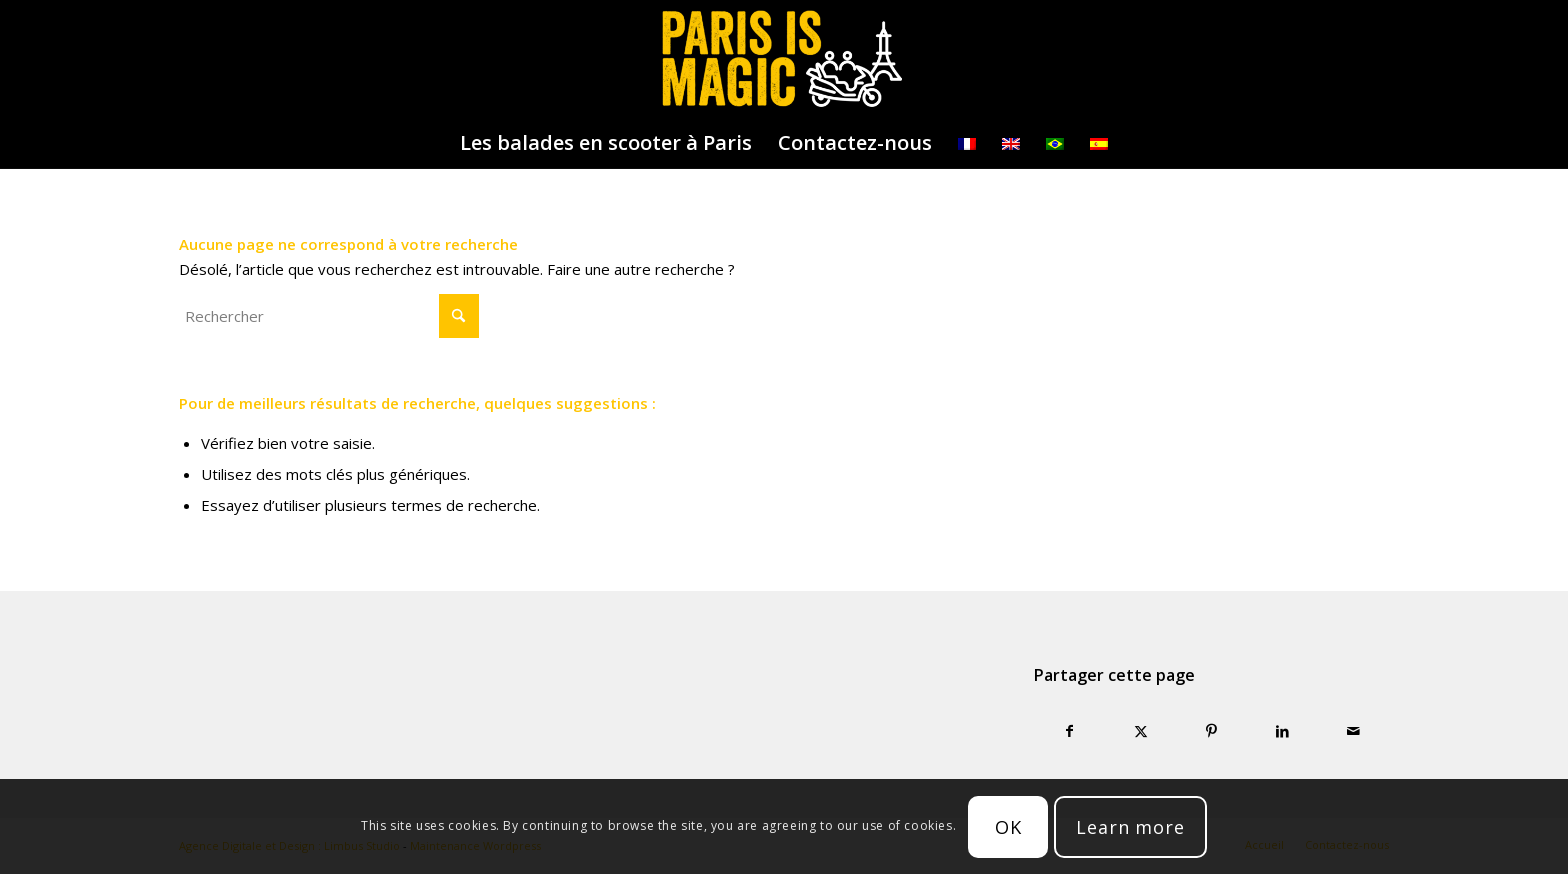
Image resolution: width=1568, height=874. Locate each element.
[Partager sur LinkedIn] (1282, 731)
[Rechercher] (329, 316)
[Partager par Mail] (1353, 731)
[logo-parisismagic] (783, 59)
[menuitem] (606, 143)
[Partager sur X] (1140, 731)
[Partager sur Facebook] (1069, 731)
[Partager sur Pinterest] (1211, 731)
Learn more (1130, 827)
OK (1008, 827)
